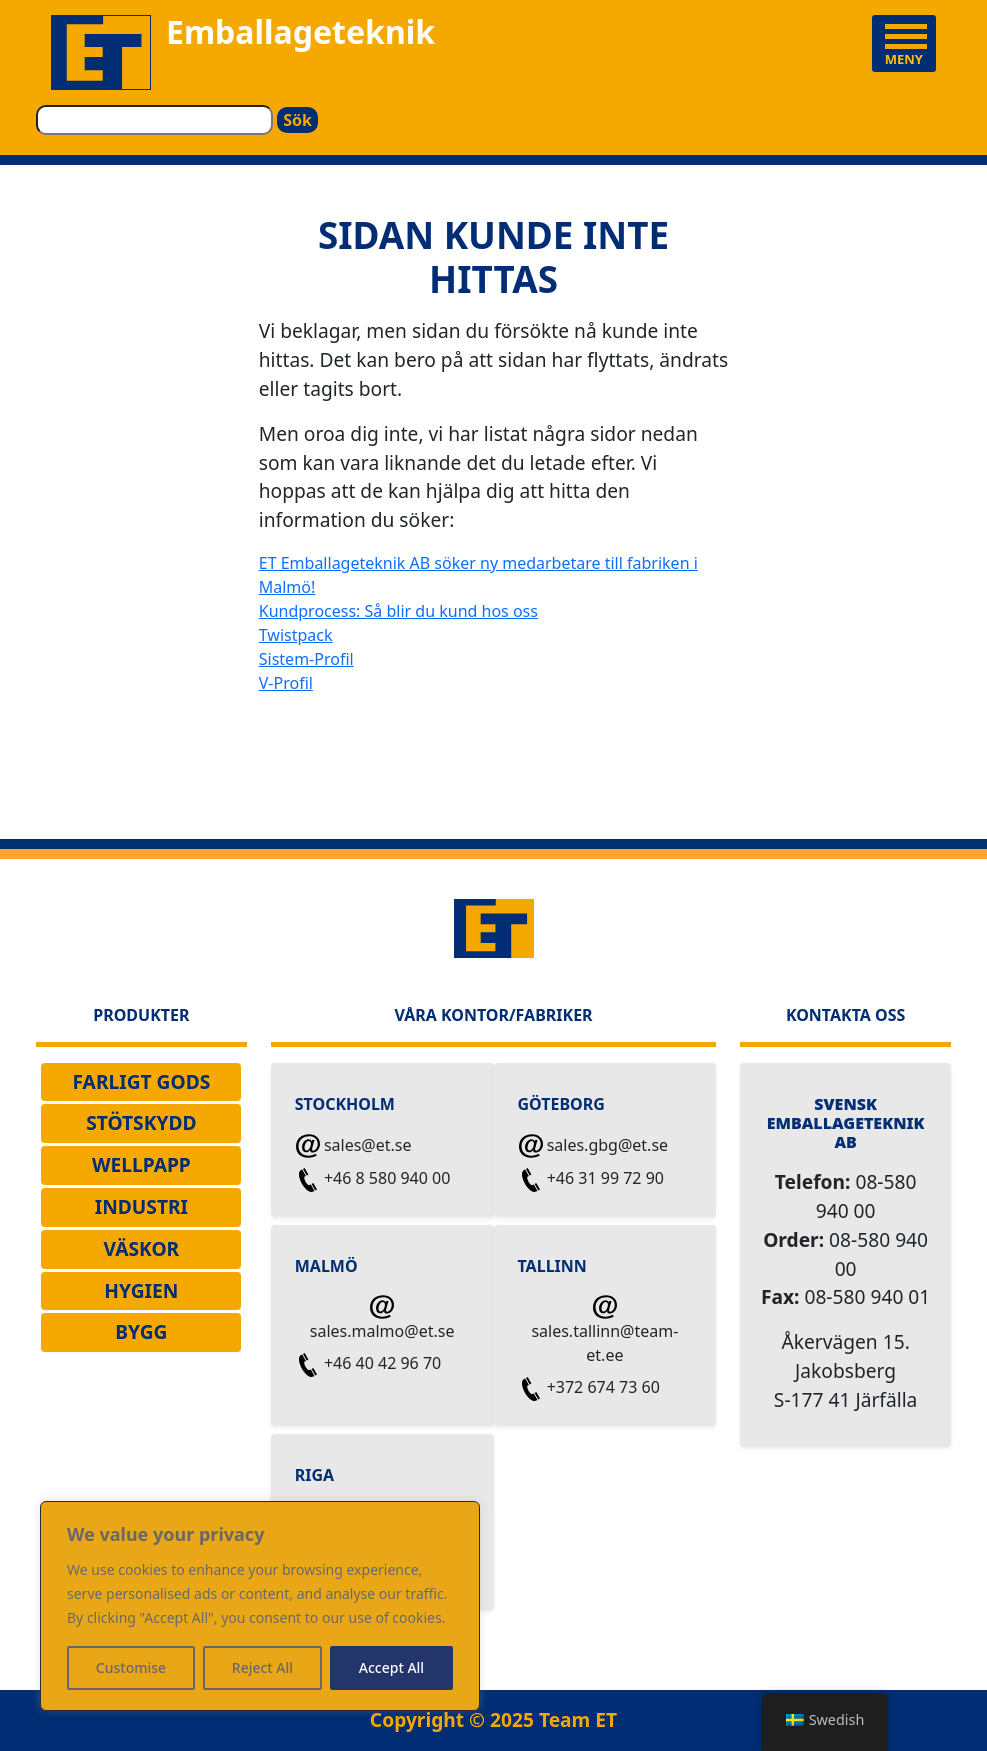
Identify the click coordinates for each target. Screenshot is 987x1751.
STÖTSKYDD (141, 1122)
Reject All (262, 1667)
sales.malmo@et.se (382, 1318)
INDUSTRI (141, 1206)
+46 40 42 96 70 (368, 1364)
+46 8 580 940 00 (373, 1179)
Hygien (141, 1290)
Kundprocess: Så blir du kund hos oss (398, 611)
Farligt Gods (141, 1081)
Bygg (141, 1331)
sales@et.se (354, 1146)
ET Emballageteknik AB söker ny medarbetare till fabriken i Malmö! (478, 575)
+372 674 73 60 (589, 1388)
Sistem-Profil (306, 659)
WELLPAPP (141, 1164)
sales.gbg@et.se (594, 1146)
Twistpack (296, 635)
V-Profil (286, 683)
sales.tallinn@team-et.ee (604, 1330)
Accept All (391, 1667)
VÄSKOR (142, 1248)
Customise (131, 1667)
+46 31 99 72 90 (591, 1179)
